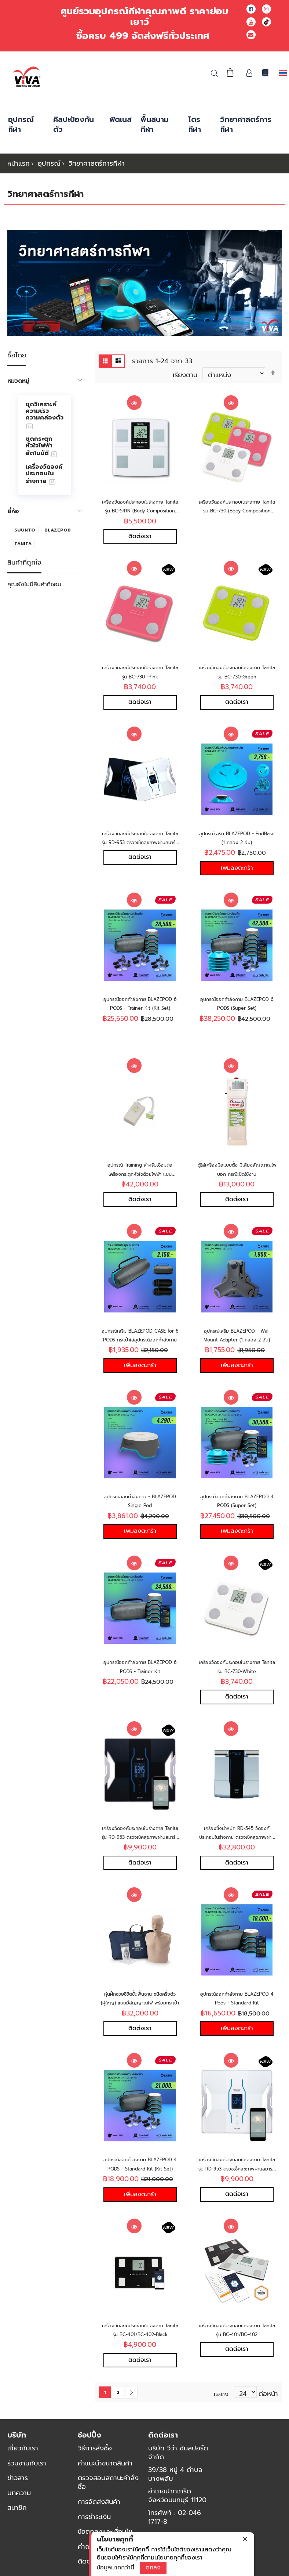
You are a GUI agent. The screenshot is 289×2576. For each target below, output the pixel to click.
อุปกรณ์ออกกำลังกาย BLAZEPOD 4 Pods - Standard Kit (237, 2017)
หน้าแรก (18, 163)
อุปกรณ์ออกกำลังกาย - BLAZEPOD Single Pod (140, 1510)
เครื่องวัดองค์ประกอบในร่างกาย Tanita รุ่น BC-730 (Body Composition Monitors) (237, 510)
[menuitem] (45, 415)
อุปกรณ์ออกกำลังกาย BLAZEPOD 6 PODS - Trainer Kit (139, 1682)
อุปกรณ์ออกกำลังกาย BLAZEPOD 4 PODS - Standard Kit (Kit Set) (140, 2185)
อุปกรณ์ (49, 163)
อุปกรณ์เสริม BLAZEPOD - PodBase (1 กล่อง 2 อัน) (237, 841)
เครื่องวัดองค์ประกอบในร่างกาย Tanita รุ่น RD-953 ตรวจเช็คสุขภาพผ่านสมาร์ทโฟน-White (237, 2185)
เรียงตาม (185, 373)
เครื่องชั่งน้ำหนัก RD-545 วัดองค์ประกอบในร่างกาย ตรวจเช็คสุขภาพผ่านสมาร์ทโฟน (237, 1850)
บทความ (19, 2513)
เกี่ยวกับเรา (22, 2468)
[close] (244, 2538)
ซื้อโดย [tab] (16, 355)
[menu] (44, 445)
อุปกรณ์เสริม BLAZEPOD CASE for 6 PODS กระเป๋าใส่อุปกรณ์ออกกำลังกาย (140, 1346)
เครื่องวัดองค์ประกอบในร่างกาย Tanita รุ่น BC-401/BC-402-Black (140, 2353)
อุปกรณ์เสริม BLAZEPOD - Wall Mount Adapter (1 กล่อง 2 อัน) (237, 1346)
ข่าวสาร (17, 2498)
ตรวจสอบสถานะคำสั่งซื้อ (108, 2503)
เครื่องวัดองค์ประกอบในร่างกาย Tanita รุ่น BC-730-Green (237, 673)
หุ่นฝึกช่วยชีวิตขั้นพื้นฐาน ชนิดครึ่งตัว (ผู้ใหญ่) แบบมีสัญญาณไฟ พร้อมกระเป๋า (140, 2017)
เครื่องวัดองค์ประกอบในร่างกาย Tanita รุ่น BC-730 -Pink (140, 673)
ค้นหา (214, 73)
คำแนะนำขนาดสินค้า (105, 2483)
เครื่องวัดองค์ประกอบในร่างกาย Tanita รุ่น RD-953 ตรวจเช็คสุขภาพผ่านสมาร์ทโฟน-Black (140, 1850)
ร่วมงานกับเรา (26, 2483)
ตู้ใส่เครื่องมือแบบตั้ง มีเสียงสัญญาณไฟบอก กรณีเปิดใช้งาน (237, 1179)
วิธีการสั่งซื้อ (95, 2468)
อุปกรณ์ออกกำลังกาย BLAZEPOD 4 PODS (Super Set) (236, 1514)
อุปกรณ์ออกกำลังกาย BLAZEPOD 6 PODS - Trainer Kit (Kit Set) (139, 1013)
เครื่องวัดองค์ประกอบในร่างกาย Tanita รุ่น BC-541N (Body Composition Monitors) (140, 510)
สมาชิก (17, 2528)
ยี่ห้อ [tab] (13, 511)
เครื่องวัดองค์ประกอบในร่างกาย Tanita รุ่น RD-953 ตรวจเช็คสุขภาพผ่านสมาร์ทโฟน (140, 845)
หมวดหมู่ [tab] (18, 381)
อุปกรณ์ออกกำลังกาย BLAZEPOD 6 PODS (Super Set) (236, 1013)
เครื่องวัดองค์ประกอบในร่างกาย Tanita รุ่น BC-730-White (237, 1678)
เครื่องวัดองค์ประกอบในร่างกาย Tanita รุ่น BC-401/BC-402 (237, 2349)
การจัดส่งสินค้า (99, 2522)
